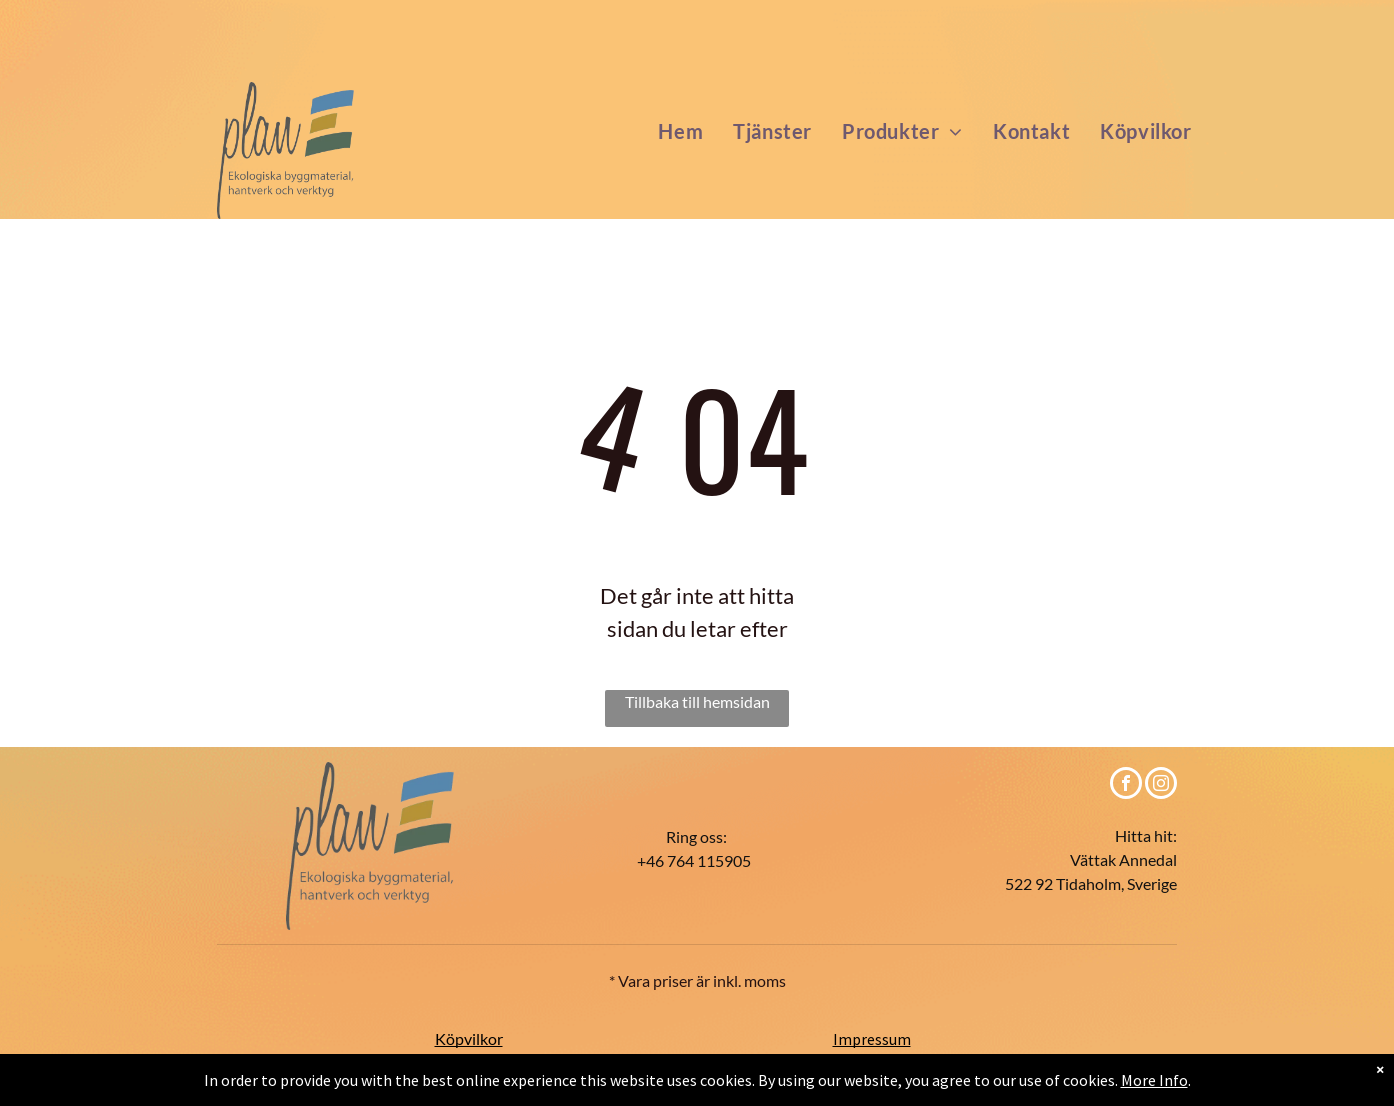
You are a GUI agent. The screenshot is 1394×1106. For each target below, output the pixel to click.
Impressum (872, 1039)
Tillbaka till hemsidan (697, 701)
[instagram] (1161, 785)
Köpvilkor (469, 1038)
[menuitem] (680, 131)
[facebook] (1126, 785)
